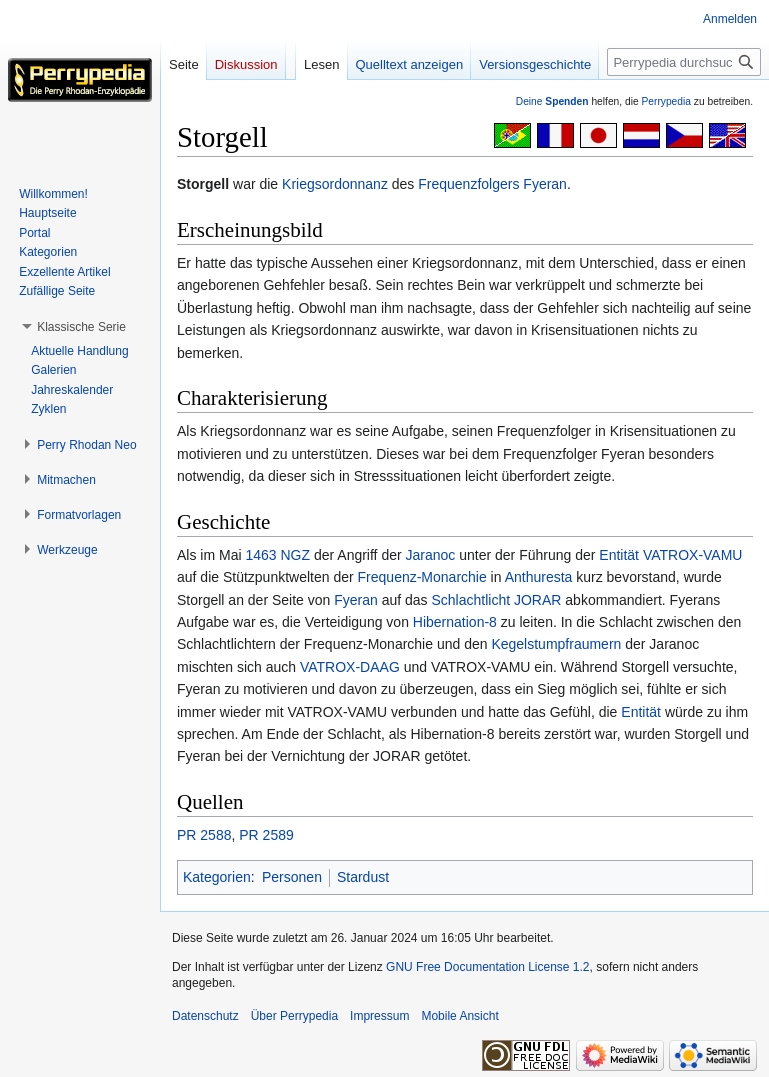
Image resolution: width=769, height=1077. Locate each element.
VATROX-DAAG (350, 667)
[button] (81, 327)
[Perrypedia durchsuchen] (684, 62)
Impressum (379, 1016)
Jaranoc (431, 555)
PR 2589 (266, 835)
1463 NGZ (277, 555)
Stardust (363, 877)
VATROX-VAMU (693, 555)
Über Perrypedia (294, 1016)
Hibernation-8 (455, 622)
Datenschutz (205, 1016)
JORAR (537, 600)
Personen (292, 877)
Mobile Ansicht (459, 1016)
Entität (619, 555)
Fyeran (545, 184)
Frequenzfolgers (468, 184)
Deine (552, 101)
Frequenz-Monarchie (422, 577)
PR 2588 (204, 835)
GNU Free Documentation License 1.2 (487, 967)
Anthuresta (539, 577)
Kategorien (217, 877)
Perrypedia (666, 101)
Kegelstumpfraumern (556, 644)
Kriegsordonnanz (335, 184)
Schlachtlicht (471, 600)
